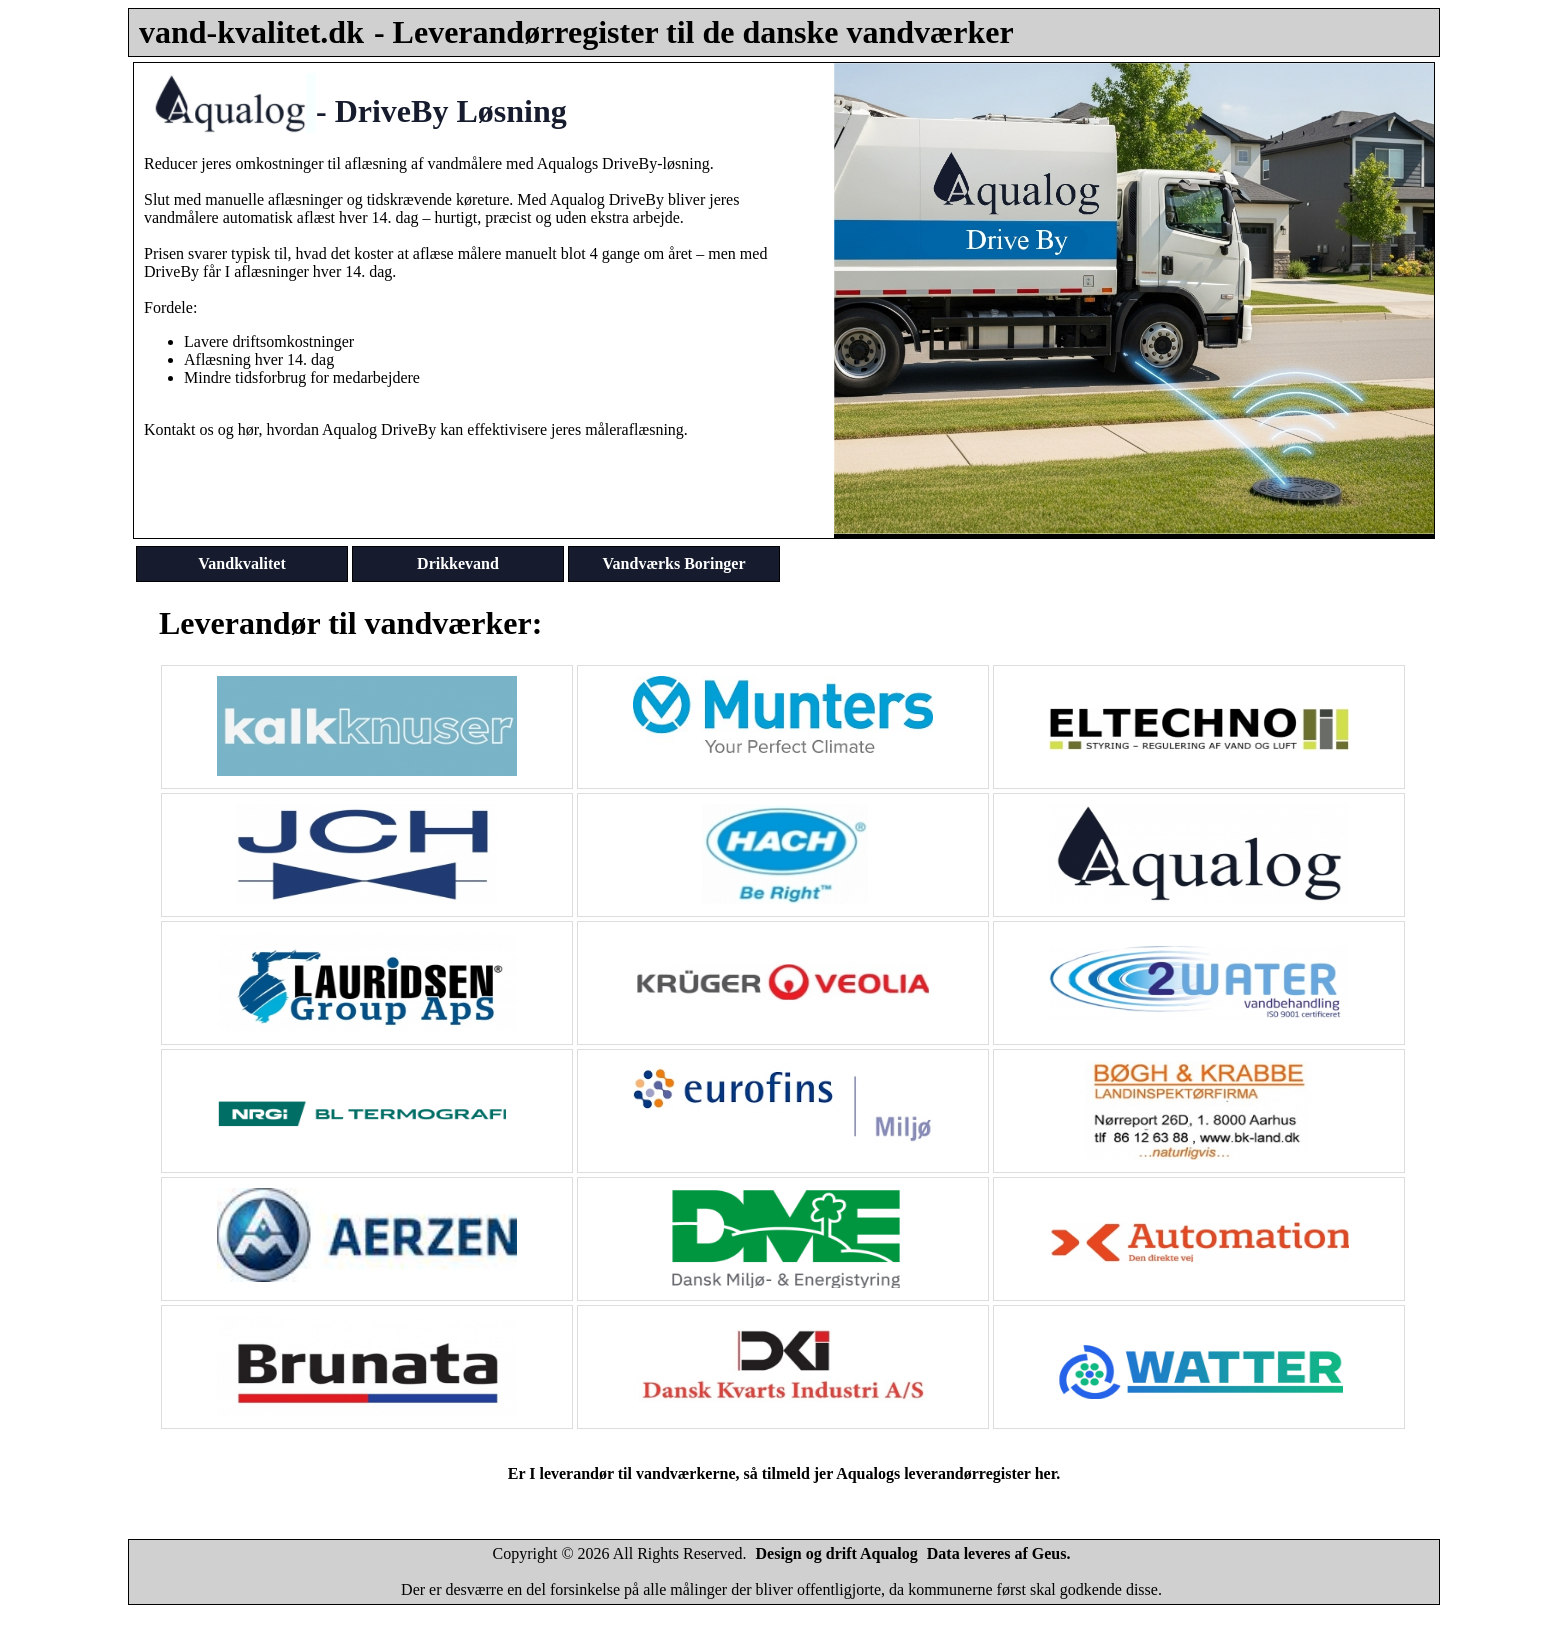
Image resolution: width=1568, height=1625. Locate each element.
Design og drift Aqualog (837, 1553)
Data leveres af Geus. (999, 1553)
